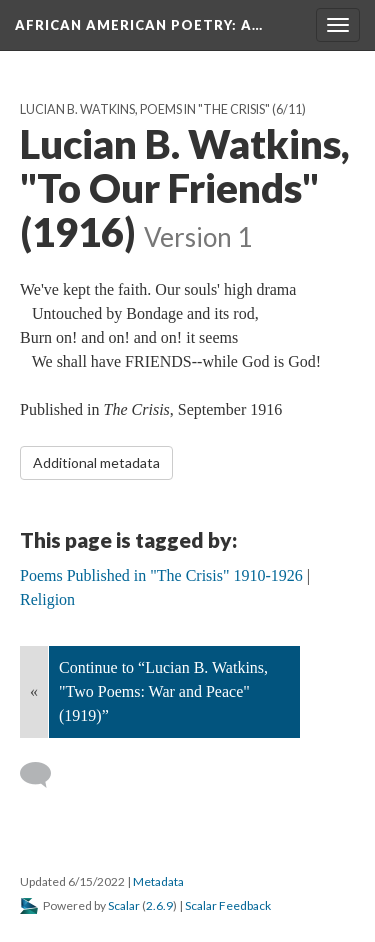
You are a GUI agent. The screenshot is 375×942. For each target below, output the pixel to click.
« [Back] (34, 691)
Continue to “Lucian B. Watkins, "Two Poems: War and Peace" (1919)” (163, 691)
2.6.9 (159, 905)
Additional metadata (96, 462)
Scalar (124, 905)
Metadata (158, 881)
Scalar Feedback (228, 905)
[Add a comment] (44, 775)
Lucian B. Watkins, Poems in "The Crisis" (145, 109)
